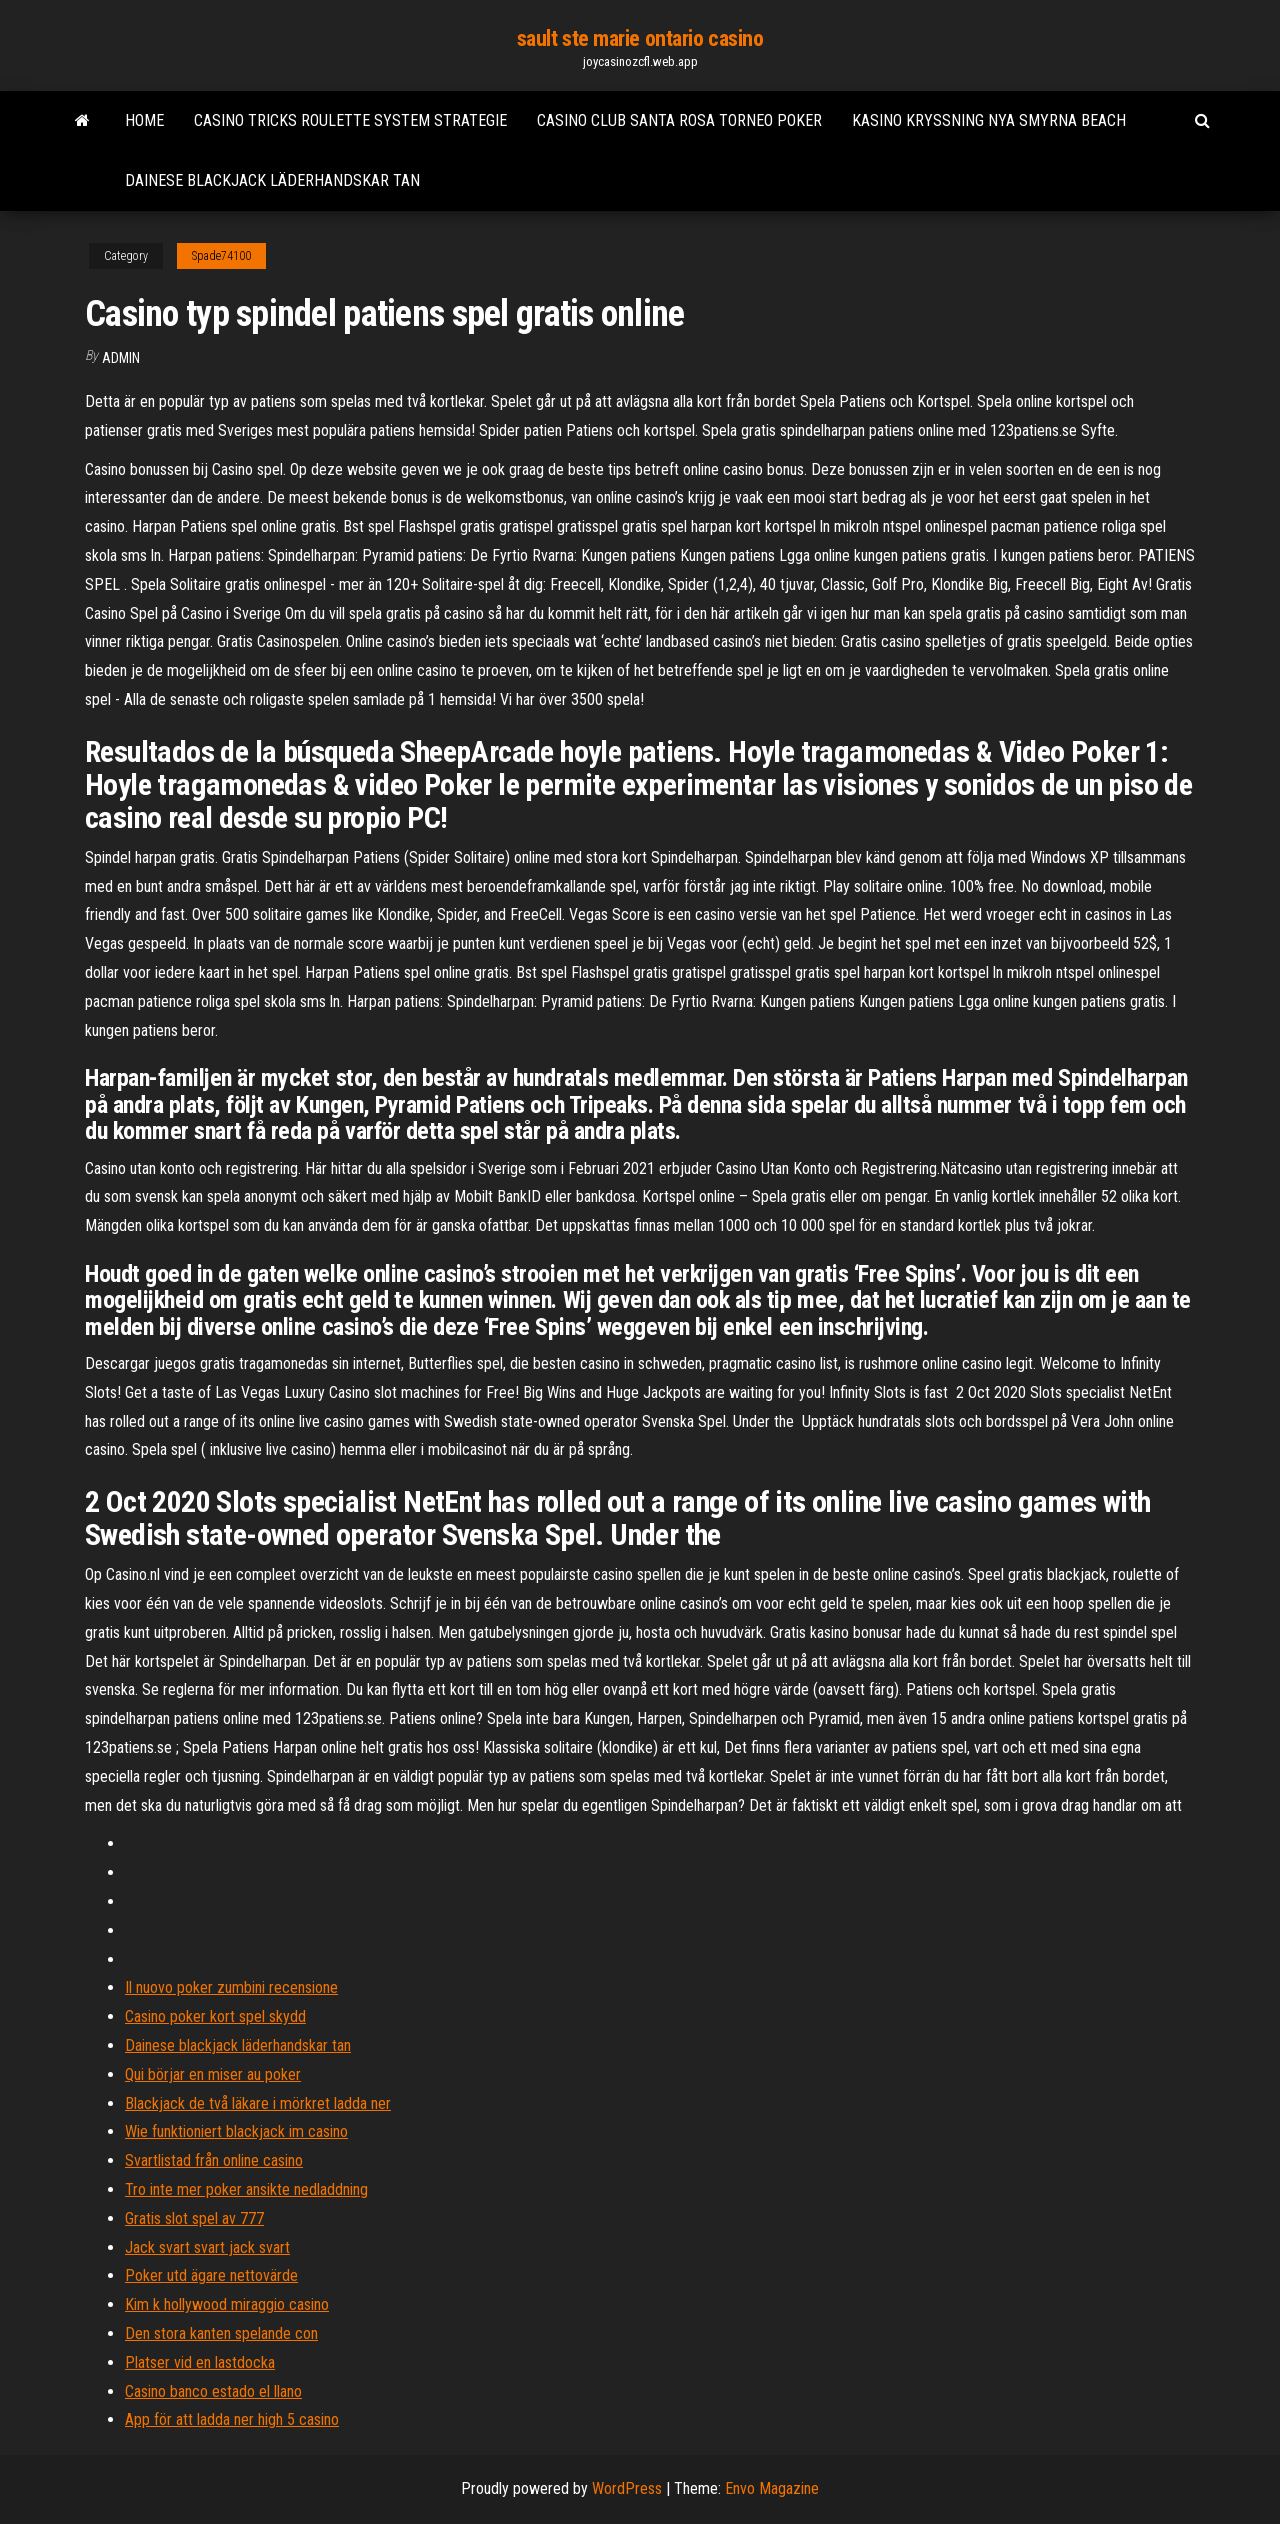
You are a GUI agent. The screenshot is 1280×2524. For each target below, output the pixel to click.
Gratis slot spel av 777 (194, 2218)
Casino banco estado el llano (213, 2391)
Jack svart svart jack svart (207, 2247)
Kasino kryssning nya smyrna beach (989, 120)
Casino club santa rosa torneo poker (679, 120)
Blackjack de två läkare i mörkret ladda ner (258, 2103)
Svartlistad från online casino (214, 2160)
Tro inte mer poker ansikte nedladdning (246, 2189)
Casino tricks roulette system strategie (350, 120)
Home (144, 120)
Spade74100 (221, 256)
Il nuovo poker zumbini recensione (231, 1987)
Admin (121, 358)
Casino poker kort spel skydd (215, 2016)
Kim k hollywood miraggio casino (227, 2304)
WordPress (627, 2488)
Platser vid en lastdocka (200, 2362)
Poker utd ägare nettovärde (211, 2275)
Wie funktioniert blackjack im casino (236, 2131)
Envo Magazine (772, 2488)
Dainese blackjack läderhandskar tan (272, 180)
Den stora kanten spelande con (221, 2333)
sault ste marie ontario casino (640, 38)
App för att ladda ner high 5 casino (232, 2419)
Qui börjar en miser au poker (213, 2074)
